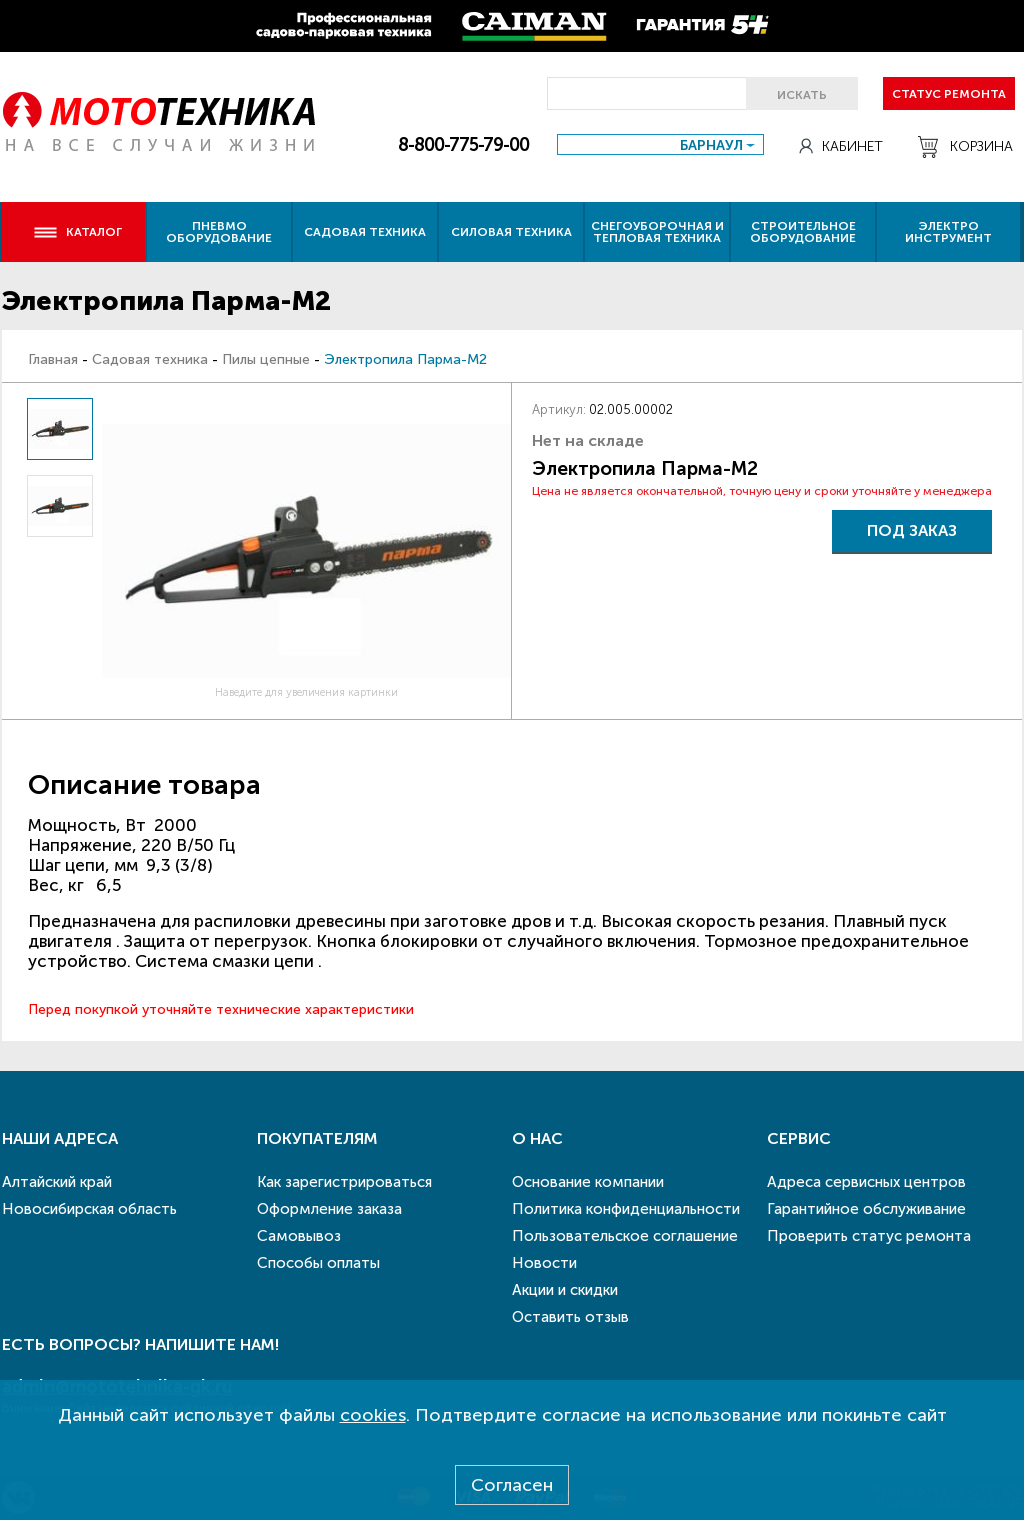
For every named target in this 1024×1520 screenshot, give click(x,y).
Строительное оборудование (803, 232)
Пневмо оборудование (219, 232)
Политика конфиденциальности (626, 1209)
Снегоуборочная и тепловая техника (657, 232)
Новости (544, 1263)
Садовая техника (365, 232)
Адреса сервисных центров (866, 1182)
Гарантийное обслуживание (866, 1209)
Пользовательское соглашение (625, 1236)
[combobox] (660, 144)
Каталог (77, 232)
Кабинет (841, 146)
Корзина (965, 147)
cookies (373, 1415)
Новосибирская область (89, 1209)
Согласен (512, 1485)
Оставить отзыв (570, 1317)
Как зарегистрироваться (344, 1182)
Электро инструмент (948, 232)
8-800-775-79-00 (463, 145)
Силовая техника (511, 232)
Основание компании (588, 1182)
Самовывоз (299, 1236)
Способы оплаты (318, 1263)
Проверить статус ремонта (869, 1236)
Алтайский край (57, 1182)
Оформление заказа (329, 1209)
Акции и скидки (565, 1290)
